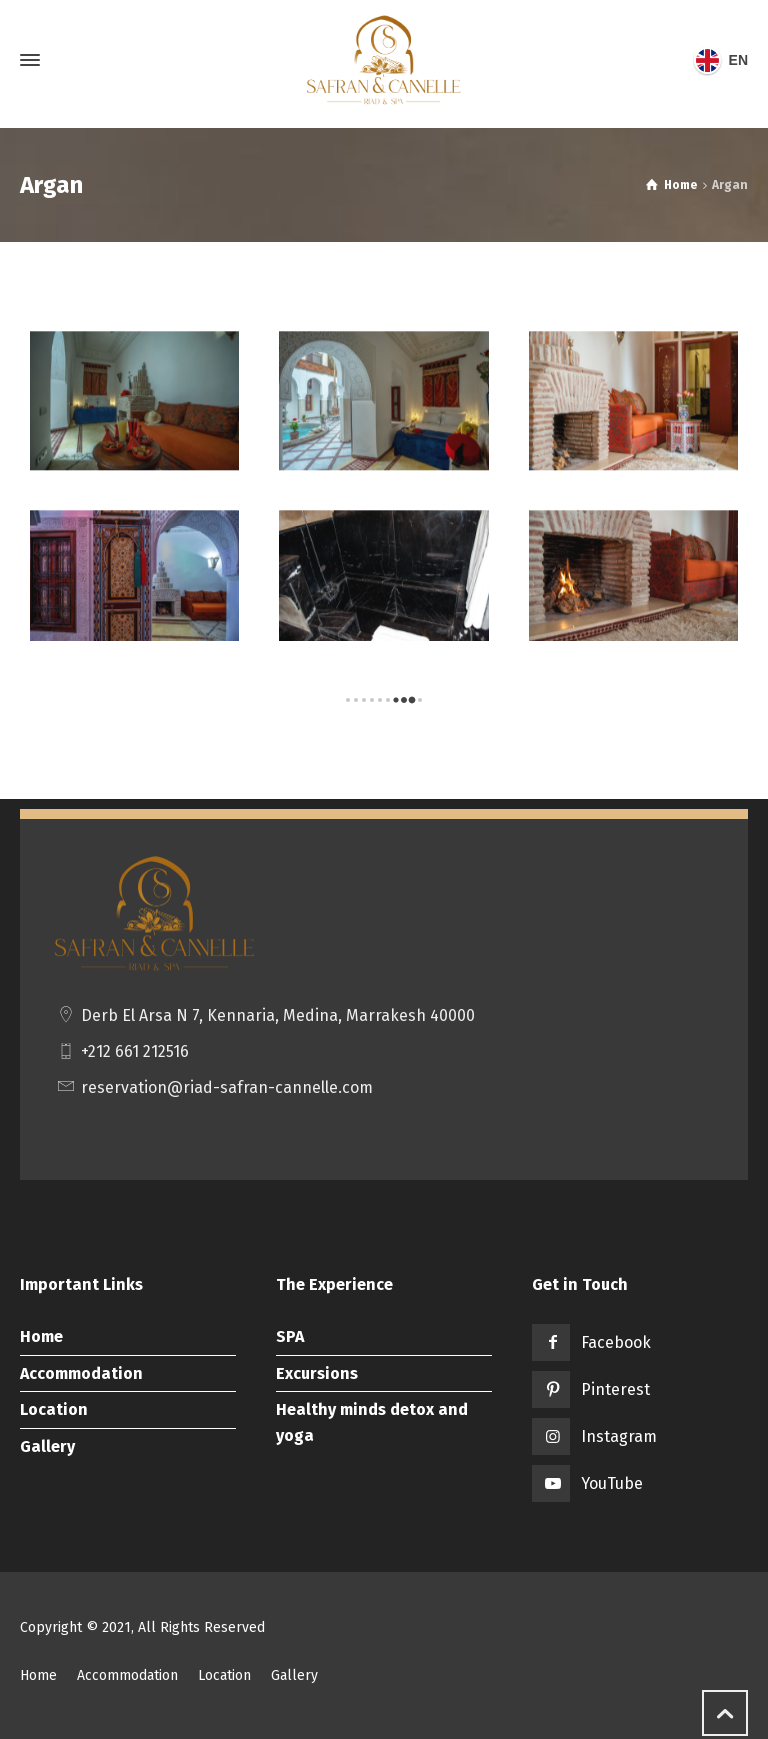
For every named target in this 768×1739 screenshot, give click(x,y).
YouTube (612, 1483)
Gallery (47, 1446)
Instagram (619, 1436)
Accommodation (81, 1372)
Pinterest (615, 1389)
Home (41, 1336)
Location (54, 1409)
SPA (290, 1336)
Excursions (317, 1372)
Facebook (616, 1342)
